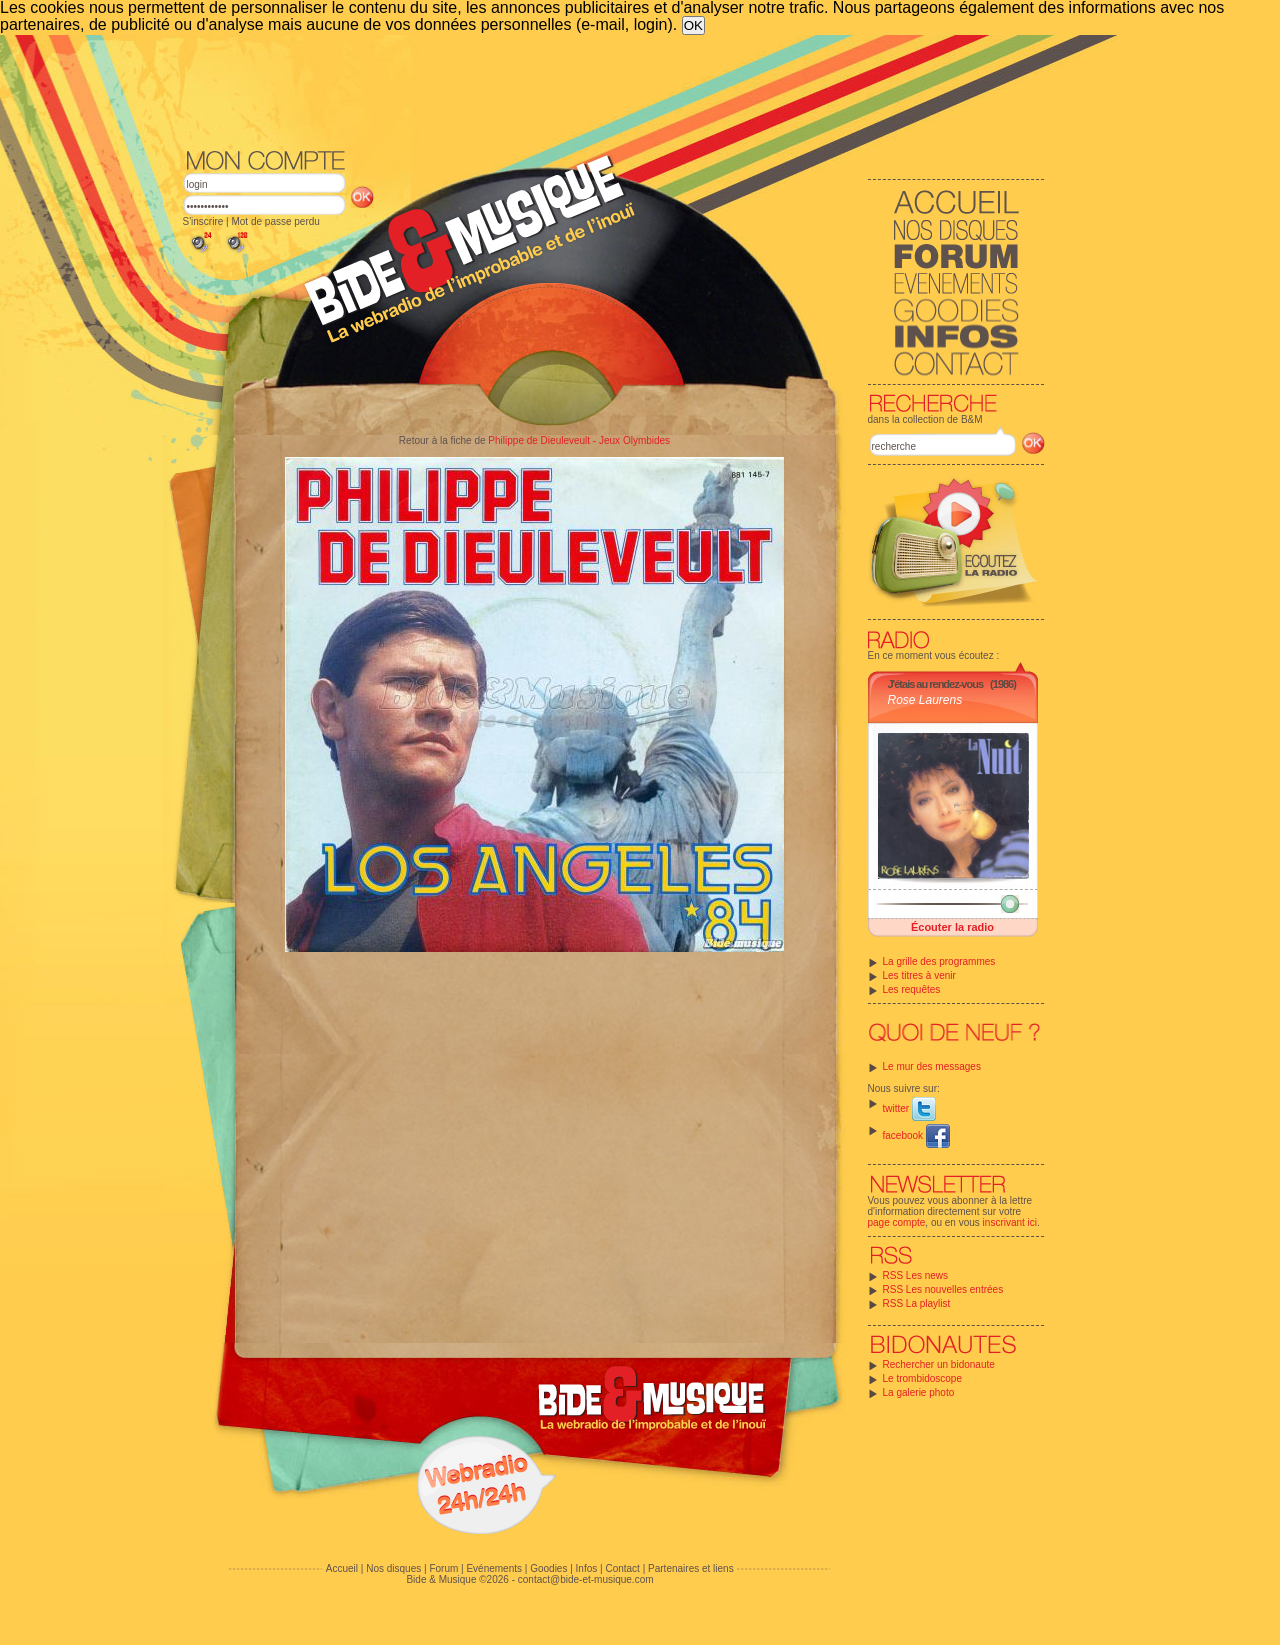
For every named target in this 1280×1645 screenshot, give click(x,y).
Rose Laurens (925, 700)
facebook (916, 1135)
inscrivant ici (1010, 1222)
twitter (909, 1108)
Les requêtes (912, 989)
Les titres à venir (919, 975)
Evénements (494, 1568)
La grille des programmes (939, 961)
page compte (897, 1222)
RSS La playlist (917, 1303)
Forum (443, 1568)
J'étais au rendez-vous (936, 684)
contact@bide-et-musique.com (586, 1579)
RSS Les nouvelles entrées (943, 1289)
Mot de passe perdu (275, 221)
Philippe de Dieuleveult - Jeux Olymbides (579, 440)
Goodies (548, 1568)
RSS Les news (916, 1275)
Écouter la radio (952, 927)
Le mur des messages (932, 1066)
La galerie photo (919, 1392)
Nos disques (393, 1568)
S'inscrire (203, 221)
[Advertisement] (614, 90)
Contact (622, 1568)
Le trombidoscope (923, 1378)
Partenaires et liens (691, 1568)
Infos (587, 1568)
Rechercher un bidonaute (939, 1364)
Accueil (342, 1568)
